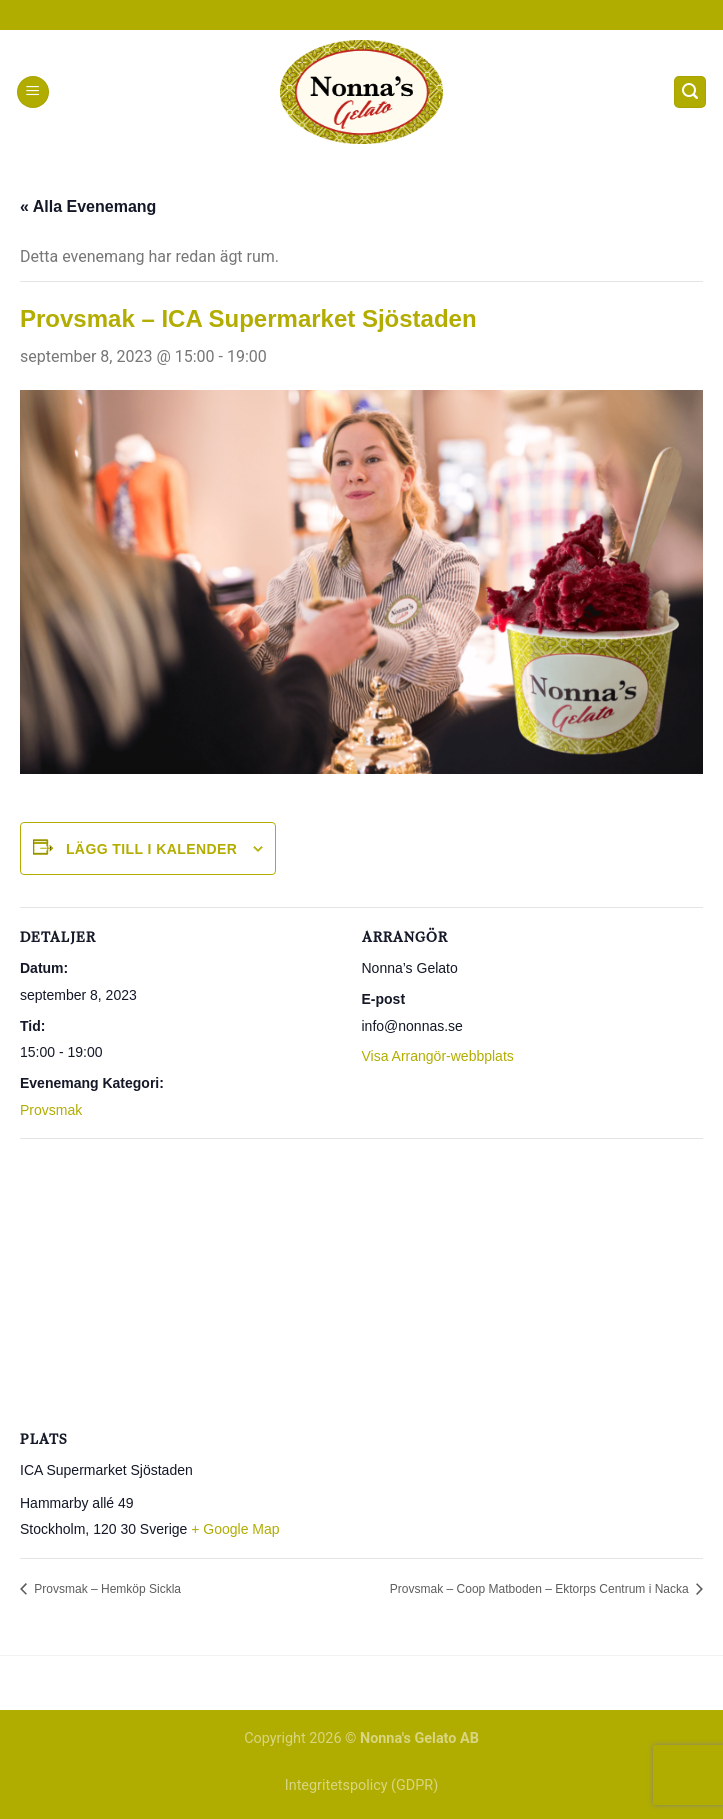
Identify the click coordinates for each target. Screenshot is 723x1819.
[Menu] (33, 92)
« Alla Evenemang (88, 206)
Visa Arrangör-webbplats (438, 1056)
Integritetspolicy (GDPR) (361, 1785)
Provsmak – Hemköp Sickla (106, 1589)
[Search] (690, 92)
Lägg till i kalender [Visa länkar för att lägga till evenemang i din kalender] (151, 849)
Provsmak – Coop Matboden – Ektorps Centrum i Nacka (541, 1589)
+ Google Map (235, 1529)
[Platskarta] (361, 1282)
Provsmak (51, 1110)
